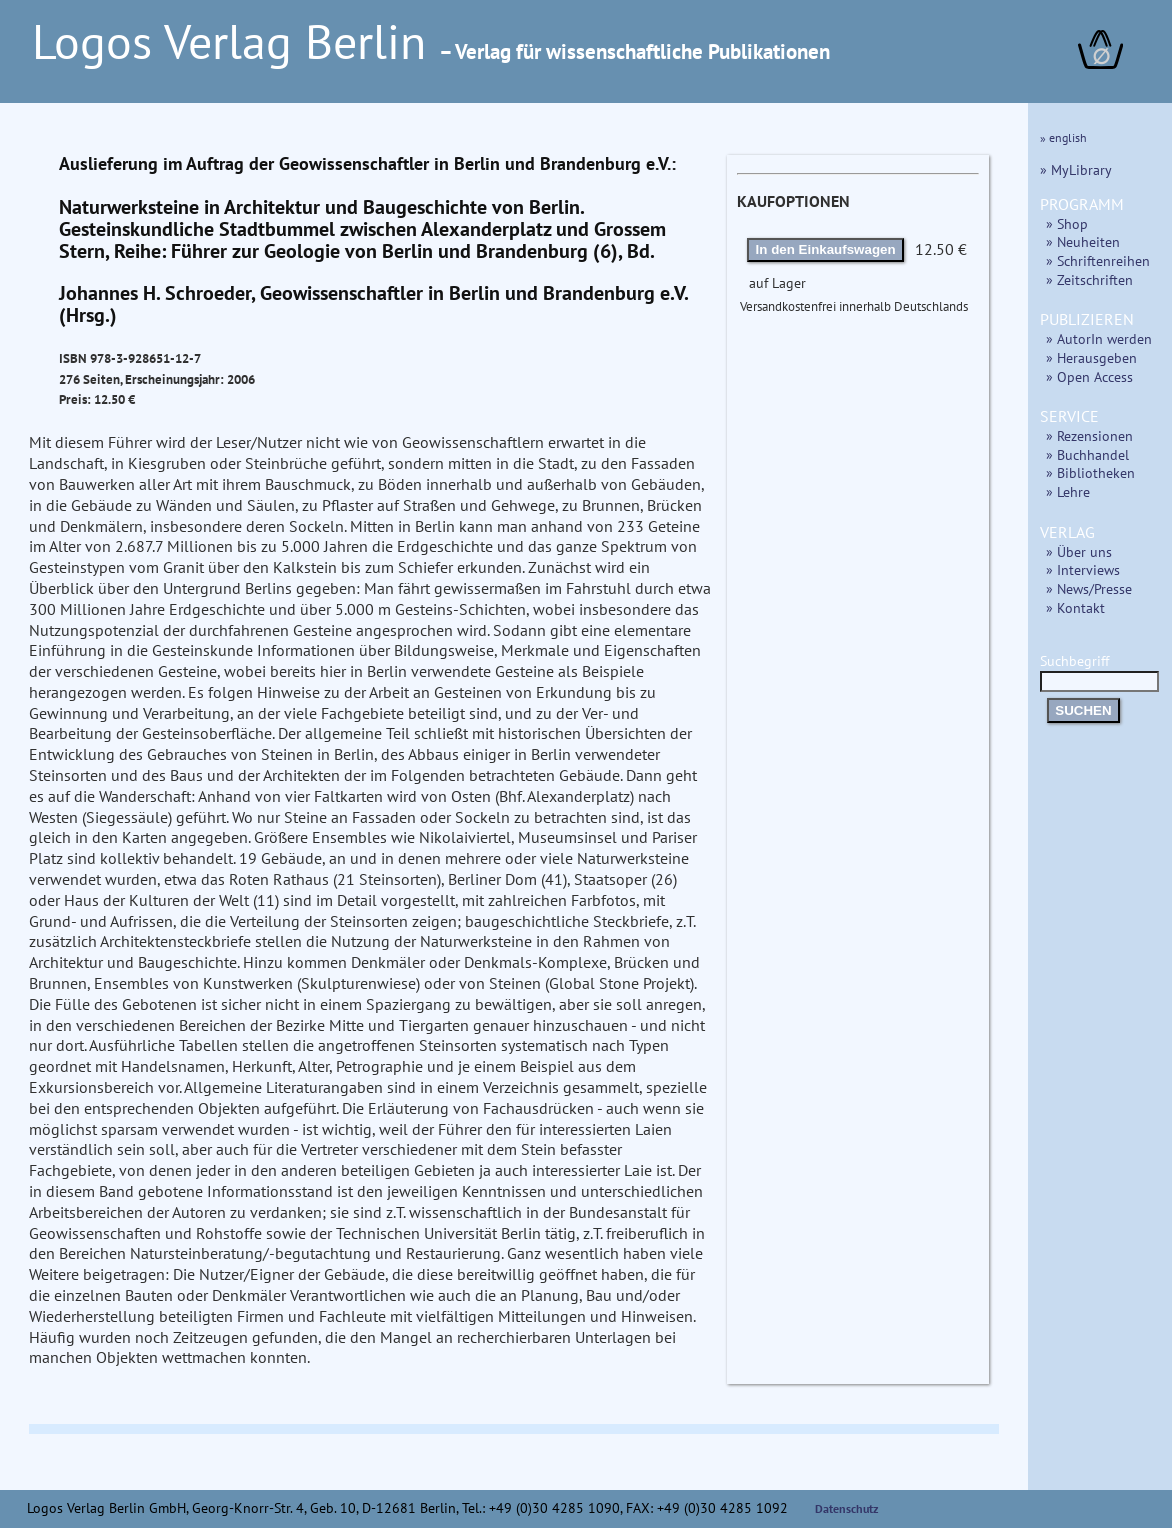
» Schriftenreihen (1098, 260)
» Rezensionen (1089, 435)
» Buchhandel (1087, 454)
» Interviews (1083, 569)
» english (1063, 137)
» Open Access (1089, 376)
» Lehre (1068, 491)
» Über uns (1079, 551)
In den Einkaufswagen (826, 249)
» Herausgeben (1091, 357)
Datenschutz (847, 1508)
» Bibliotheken (1090, 472)
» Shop (1067, 223)
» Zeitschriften (1089, 279)
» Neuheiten (1083, 241)
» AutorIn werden (1099, 338)
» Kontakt (1075, 607)
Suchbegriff (1099, 670)
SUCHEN (1083, 710)
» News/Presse (1089, 588)
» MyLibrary (1076, 169)
